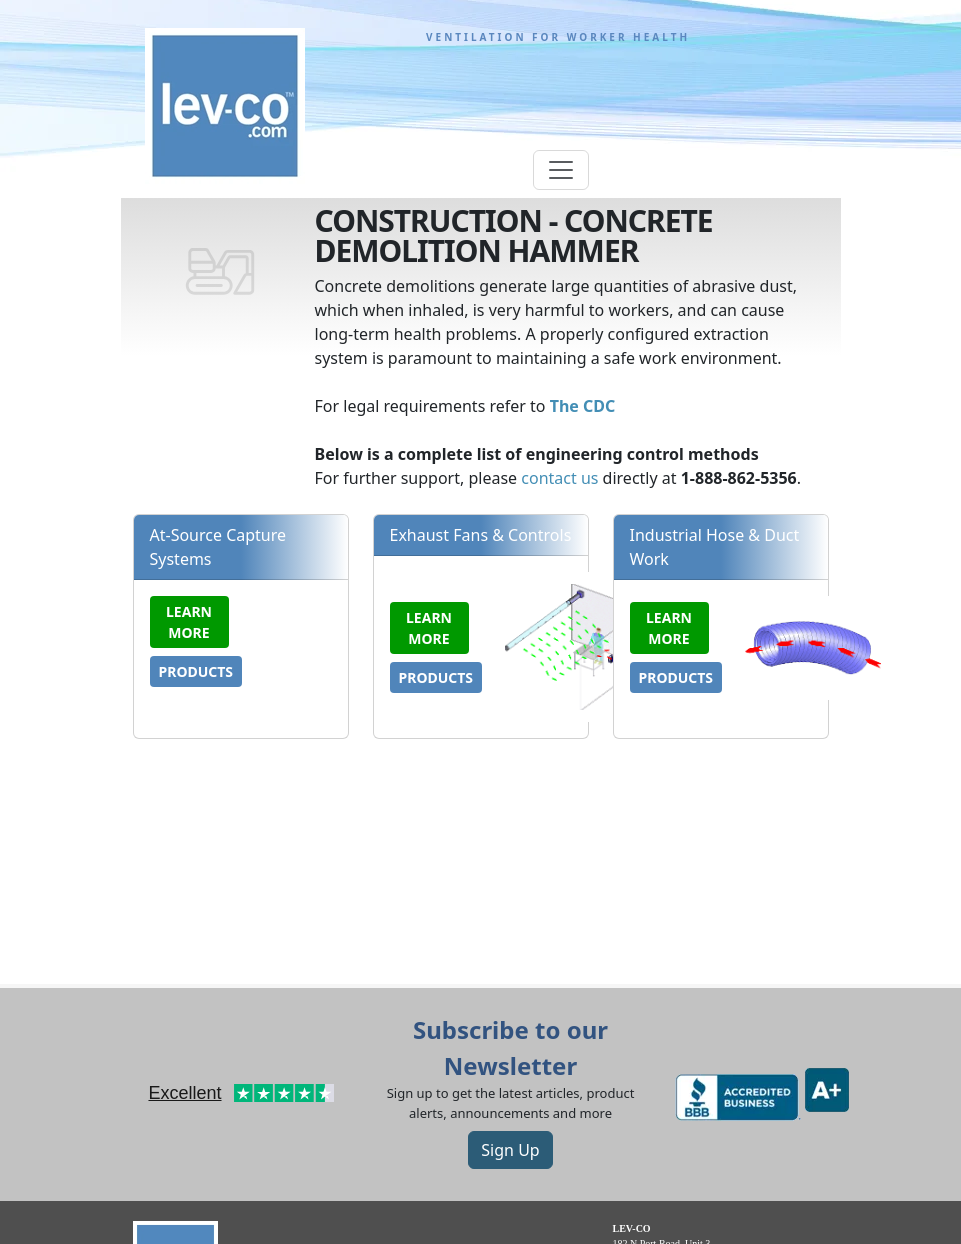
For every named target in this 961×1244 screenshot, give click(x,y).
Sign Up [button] (510, 1150)
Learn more (189, 622)
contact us (559, 478)
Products (196, 671)
